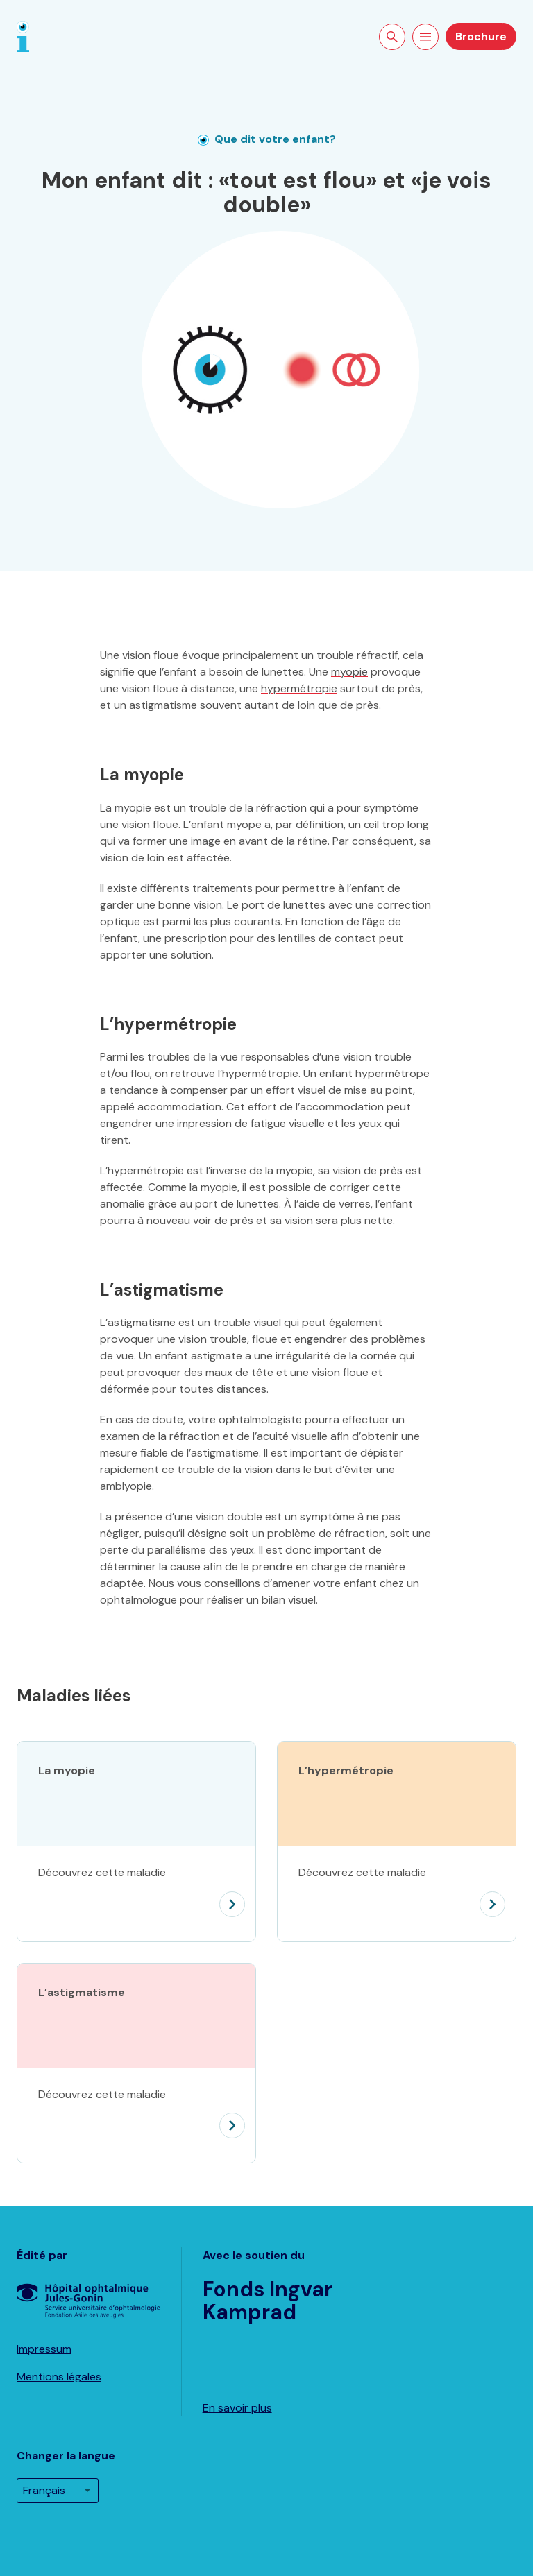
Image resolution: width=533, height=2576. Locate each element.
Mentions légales (59, 2376)
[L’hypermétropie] (397, 1893)
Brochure (481, 36)
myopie (349, 671)
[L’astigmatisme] (136, 2115)
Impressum (44, 2349)
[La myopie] (136, 1893)
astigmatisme (163, 705)
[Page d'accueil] (23, 35)
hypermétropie (299, 688)
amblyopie (126, 1486)
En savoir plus (237, 2408)
